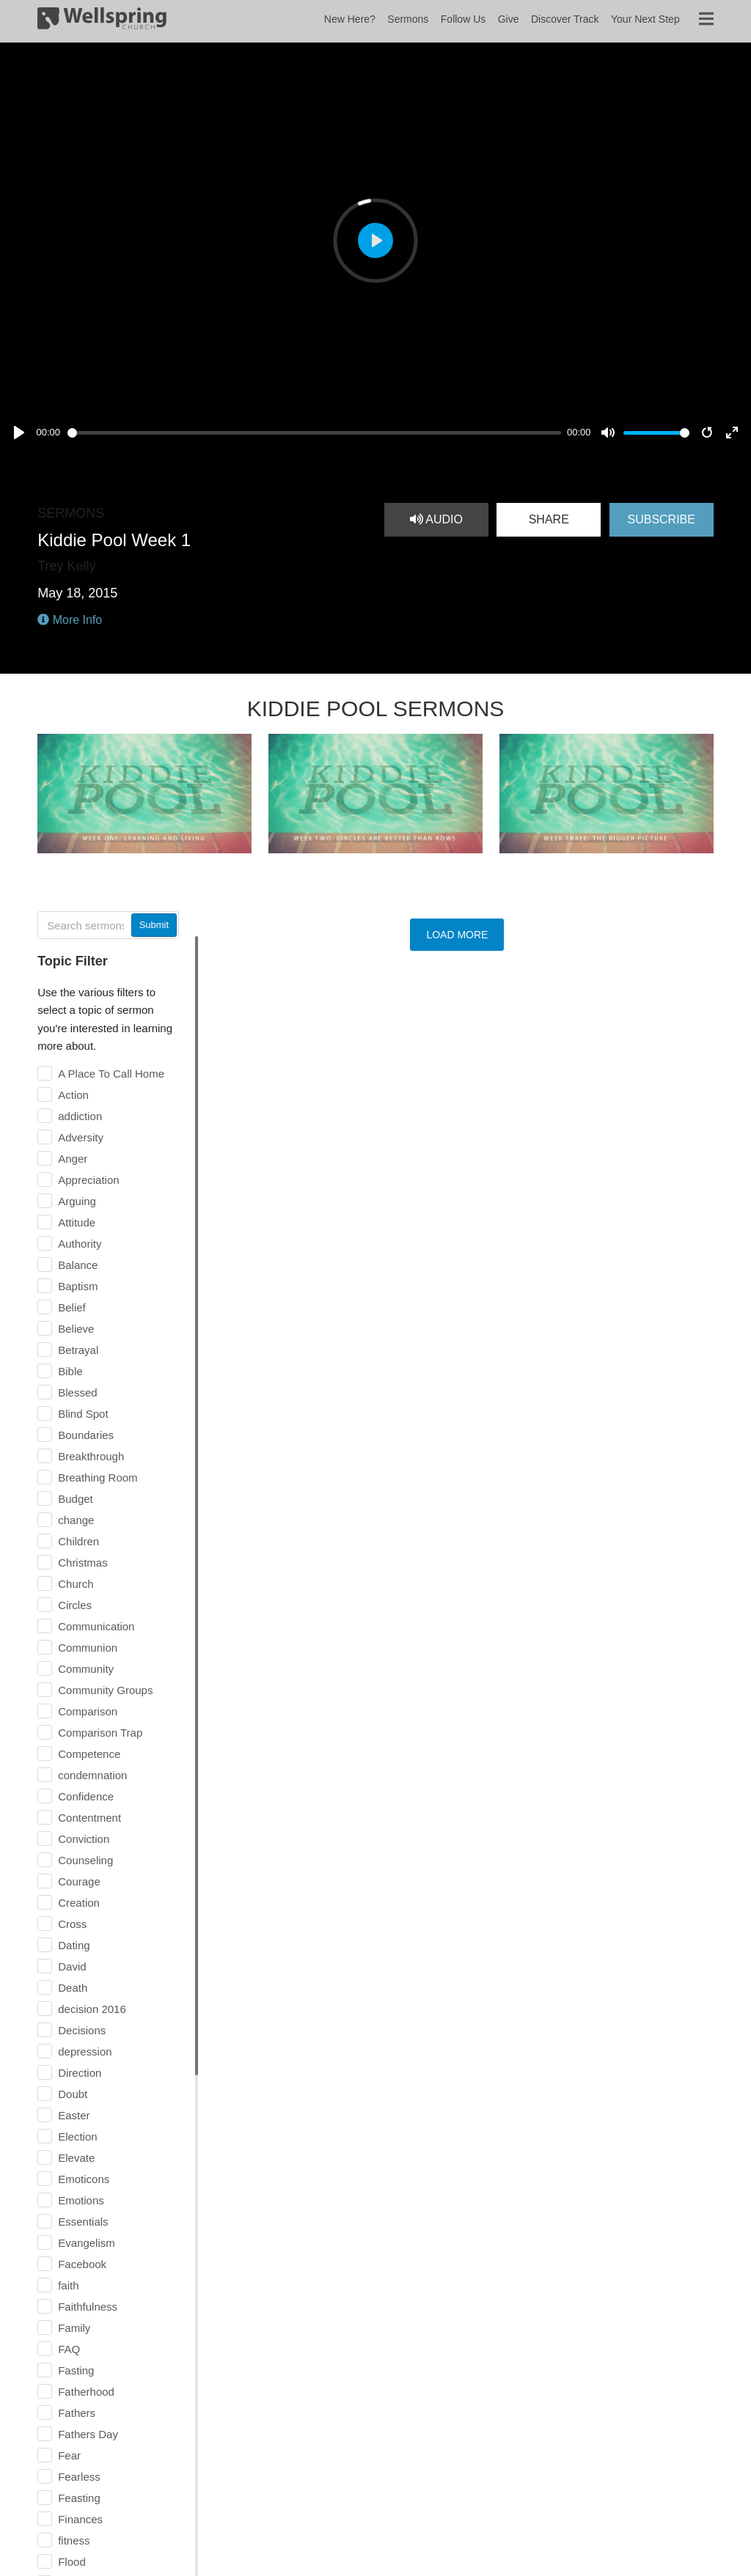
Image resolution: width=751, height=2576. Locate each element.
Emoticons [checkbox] (83, 2179)
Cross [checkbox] (72, 1924)
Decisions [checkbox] (82, 2030)
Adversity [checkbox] (80, 1137)
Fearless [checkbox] (79, 2476)
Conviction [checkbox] (83, 1839)
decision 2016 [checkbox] (92, 2009)
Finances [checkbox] (80, 2519)
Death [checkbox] (72, 1987)
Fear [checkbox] (69, 2455)
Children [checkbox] (78, 1541)
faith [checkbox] (68, 2285)
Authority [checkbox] (79, 1243)
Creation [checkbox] (79, 1902)
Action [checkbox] (73, 1095)
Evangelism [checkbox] (86, 2243)
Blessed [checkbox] (77, 1392)
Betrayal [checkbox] (78, 1350)
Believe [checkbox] (76, 1328)
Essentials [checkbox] (83, 2221)
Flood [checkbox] (72, 2561)
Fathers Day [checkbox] (88, 2434)
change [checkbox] (76, 1520)
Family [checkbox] (74, 2328)
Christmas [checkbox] (83, 1562)
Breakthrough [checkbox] (91, 1456)
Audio (436, 519)
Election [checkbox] (77, 2136)
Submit (154, 924)
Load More (457, 935)
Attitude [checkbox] (76, 1222)
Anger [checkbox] (72, 1158)
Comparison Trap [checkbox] (100, 1732)
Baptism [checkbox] (78, 1286)
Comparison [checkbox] (87, 1711)
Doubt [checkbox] (72, 2094)
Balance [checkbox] (78, 1265)
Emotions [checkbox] (81, 2200)
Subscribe (661, 519)
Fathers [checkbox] (76, 2413)
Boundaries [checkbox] (86, 1435)
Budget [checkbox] (75, 1499)
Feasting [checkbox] (79, 2498)
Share (549, 519)
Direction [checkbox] (79, 2073)
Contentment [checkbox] (89, 1817)
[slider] (314, 433)
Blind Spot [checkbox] (83, 1413)
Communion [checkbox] (87, 1647)
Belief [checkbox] (72, 1307)
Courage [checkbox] (79, 1881)
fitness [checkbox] (73, 2540)
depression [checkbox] (84, 2051)
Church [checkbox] (75, 1584)
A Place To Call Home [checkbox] (111, 1073)
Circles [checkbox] (75, 1605)
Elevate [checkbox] (76, 2158)
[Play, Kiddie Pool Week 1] (19, 432)
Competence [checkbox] (89, 1754)
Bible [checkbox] (70, 1371)
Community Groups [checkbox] (105, 1690)
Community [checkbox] (86, 1669)
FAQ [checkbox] (69, 2349)
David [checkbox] (72, 1966)
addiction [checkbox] (80, 1116)
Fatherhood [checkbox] (86, 2391)
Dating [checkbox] (73, 1945)
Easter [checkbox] (73, 2115)
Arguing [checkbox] (77, 1201)
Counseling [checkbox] (85, 1860)
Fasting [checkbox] (76, 2370)
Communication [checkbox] (96, 1626)
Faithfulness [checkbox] (87, 2306)
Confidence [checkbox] (86, 1796)
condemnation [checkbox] (92, 1775)
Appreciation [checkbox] (88, 1180)
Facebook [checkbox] (82, 2264)
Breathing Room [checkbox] (97, 1477)
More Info (69, 620)
